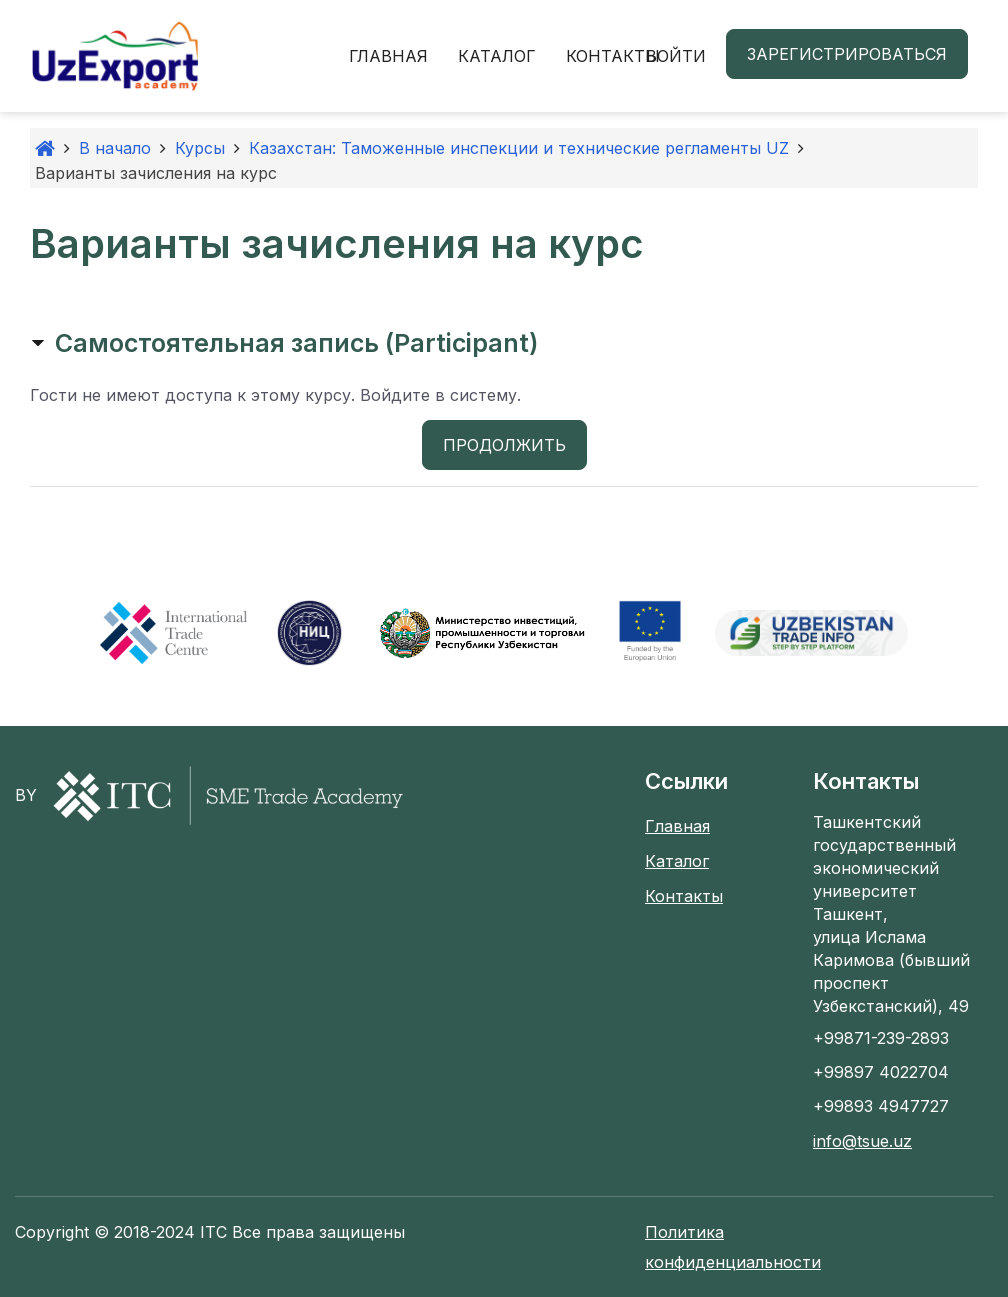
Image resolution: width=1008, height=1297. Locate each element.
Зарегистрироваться (847, 54)
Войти (676, 56)
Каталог (497, 56)
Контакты (613, 56)
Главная (388, 56)
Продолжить (504, 445)
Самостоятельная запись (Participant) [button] (296, 343)
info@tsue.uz (862, 1141)
